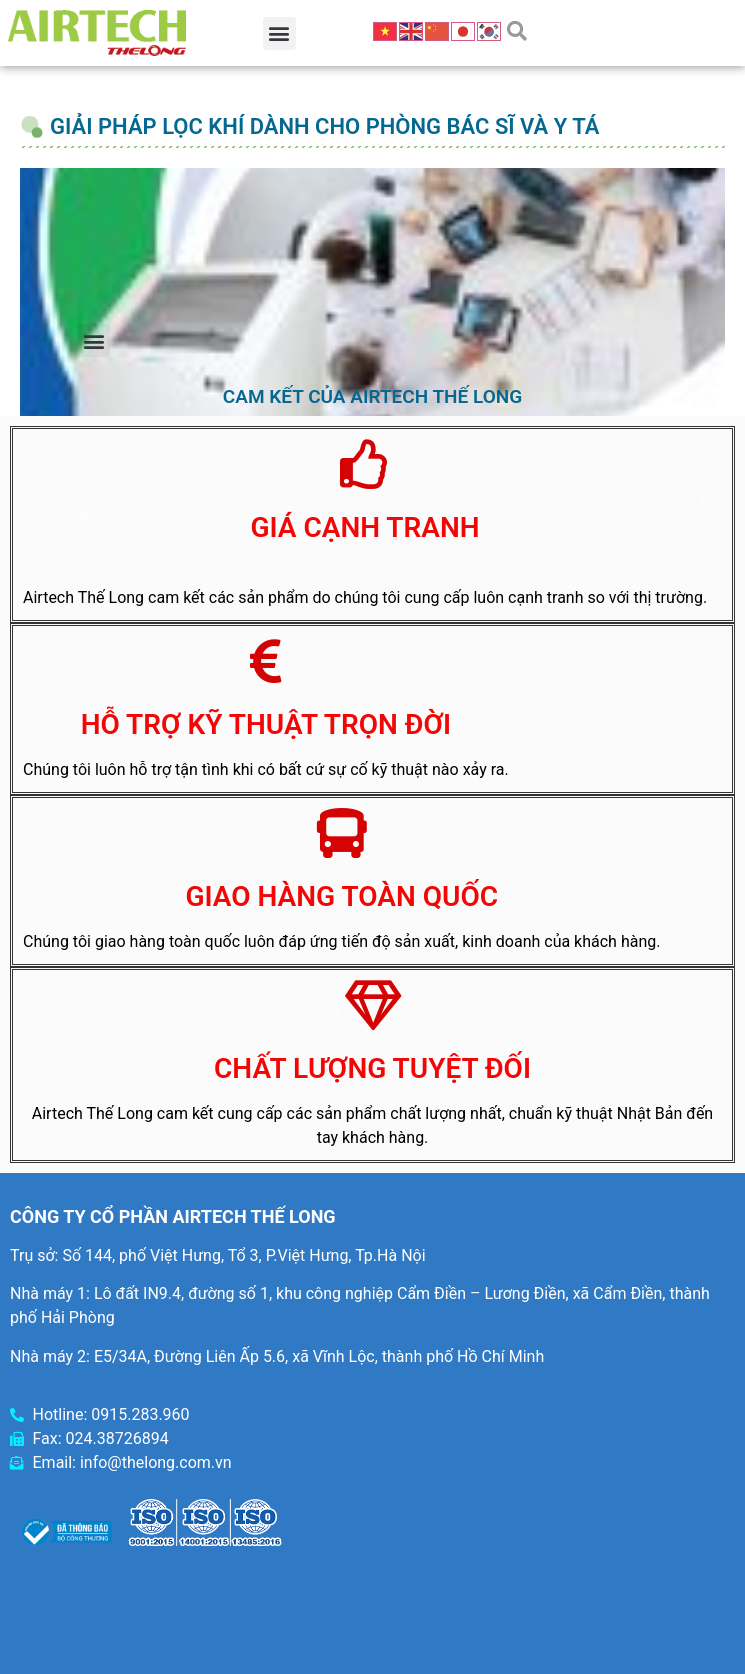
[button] (279, 33)
